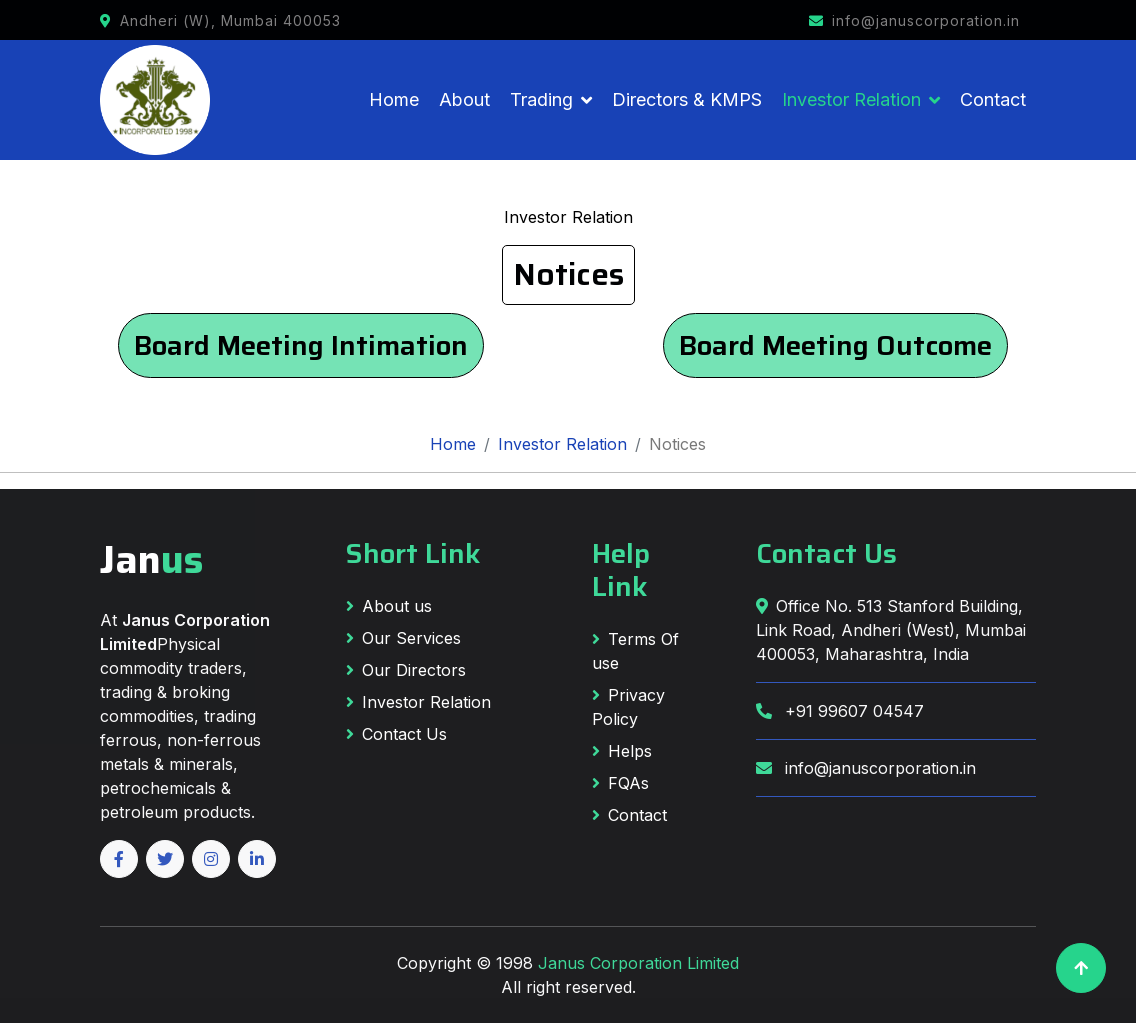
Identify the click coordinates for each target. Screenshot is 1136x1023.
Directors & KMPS (687, 99)
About (464, 99)
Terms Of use (635, 651)
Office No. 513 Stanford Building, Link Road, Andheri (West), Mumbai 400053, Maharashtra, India (891, 630)
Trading (541, 99)
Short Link (413, 553)
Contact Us (396, 734)
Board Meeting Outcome (835, 345)
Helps (622, 751)
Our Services (403, 638)
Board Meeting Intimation (301, 345)
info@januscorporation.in (866, 768)
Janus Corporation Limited (638, 963)
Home (394, 99)
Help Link (621, 570)
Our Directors (406, 670)
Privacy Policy (628, 707)
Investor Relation (851, 99)
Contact (993, 99)
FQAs (620, 783)
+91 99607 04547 (840, 711)
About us (389, 606)
